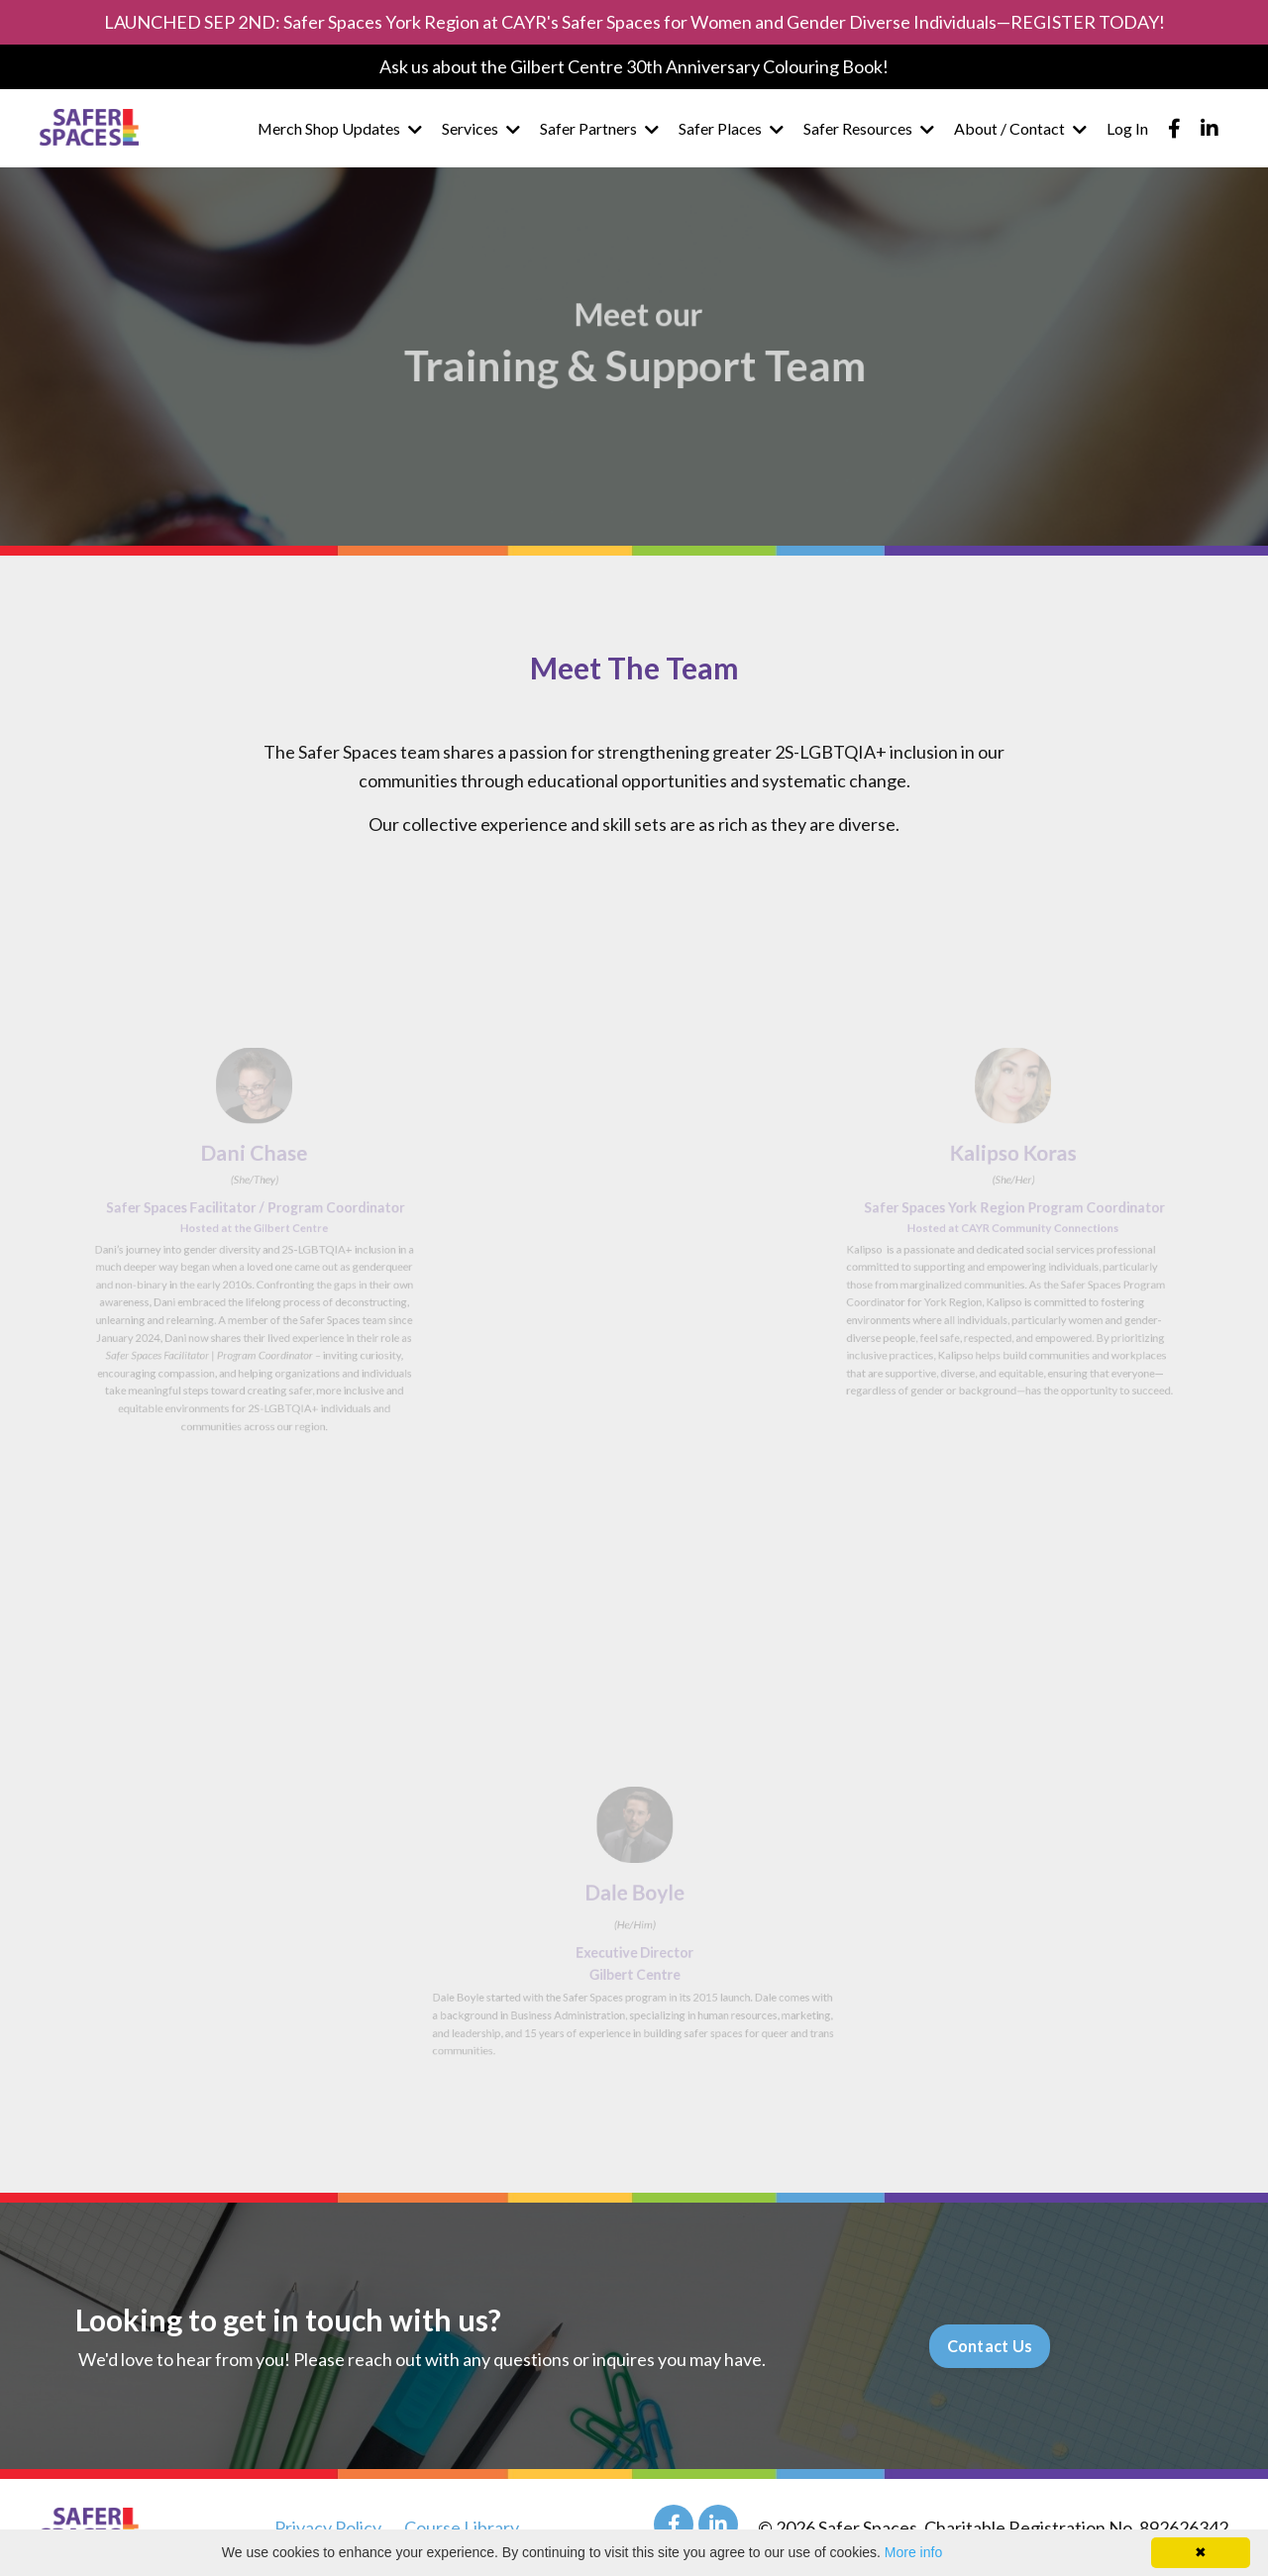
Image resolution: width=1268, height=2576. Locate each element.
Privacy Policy (327, 2527)
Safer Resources (868, 128)
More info (913, 2552)
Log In (1127, 128)
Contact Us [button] (990, 2345)
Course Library (461, 2527)
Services (481, 128)
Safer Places (731, 128)
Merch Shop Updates (339, 128)
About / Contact (1020, 128)
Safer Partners (599, 128)
